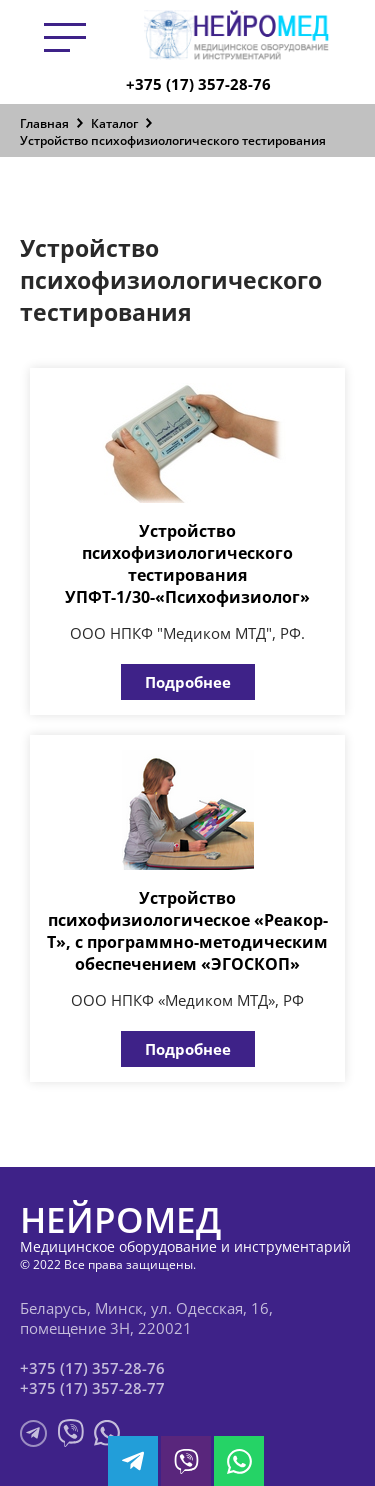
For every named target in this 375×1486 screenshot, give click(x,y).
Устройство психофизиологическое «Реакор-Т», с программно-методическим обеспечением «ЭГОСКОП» (187, 931)
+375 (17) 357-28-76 (198, 84)
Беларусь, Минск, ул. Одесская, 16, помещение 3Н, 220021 (146, 1318)
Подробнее (188, 682)
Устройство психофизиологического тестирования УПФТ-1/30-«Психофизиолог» (187, 564)
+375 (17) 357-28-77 (92, 1388)
